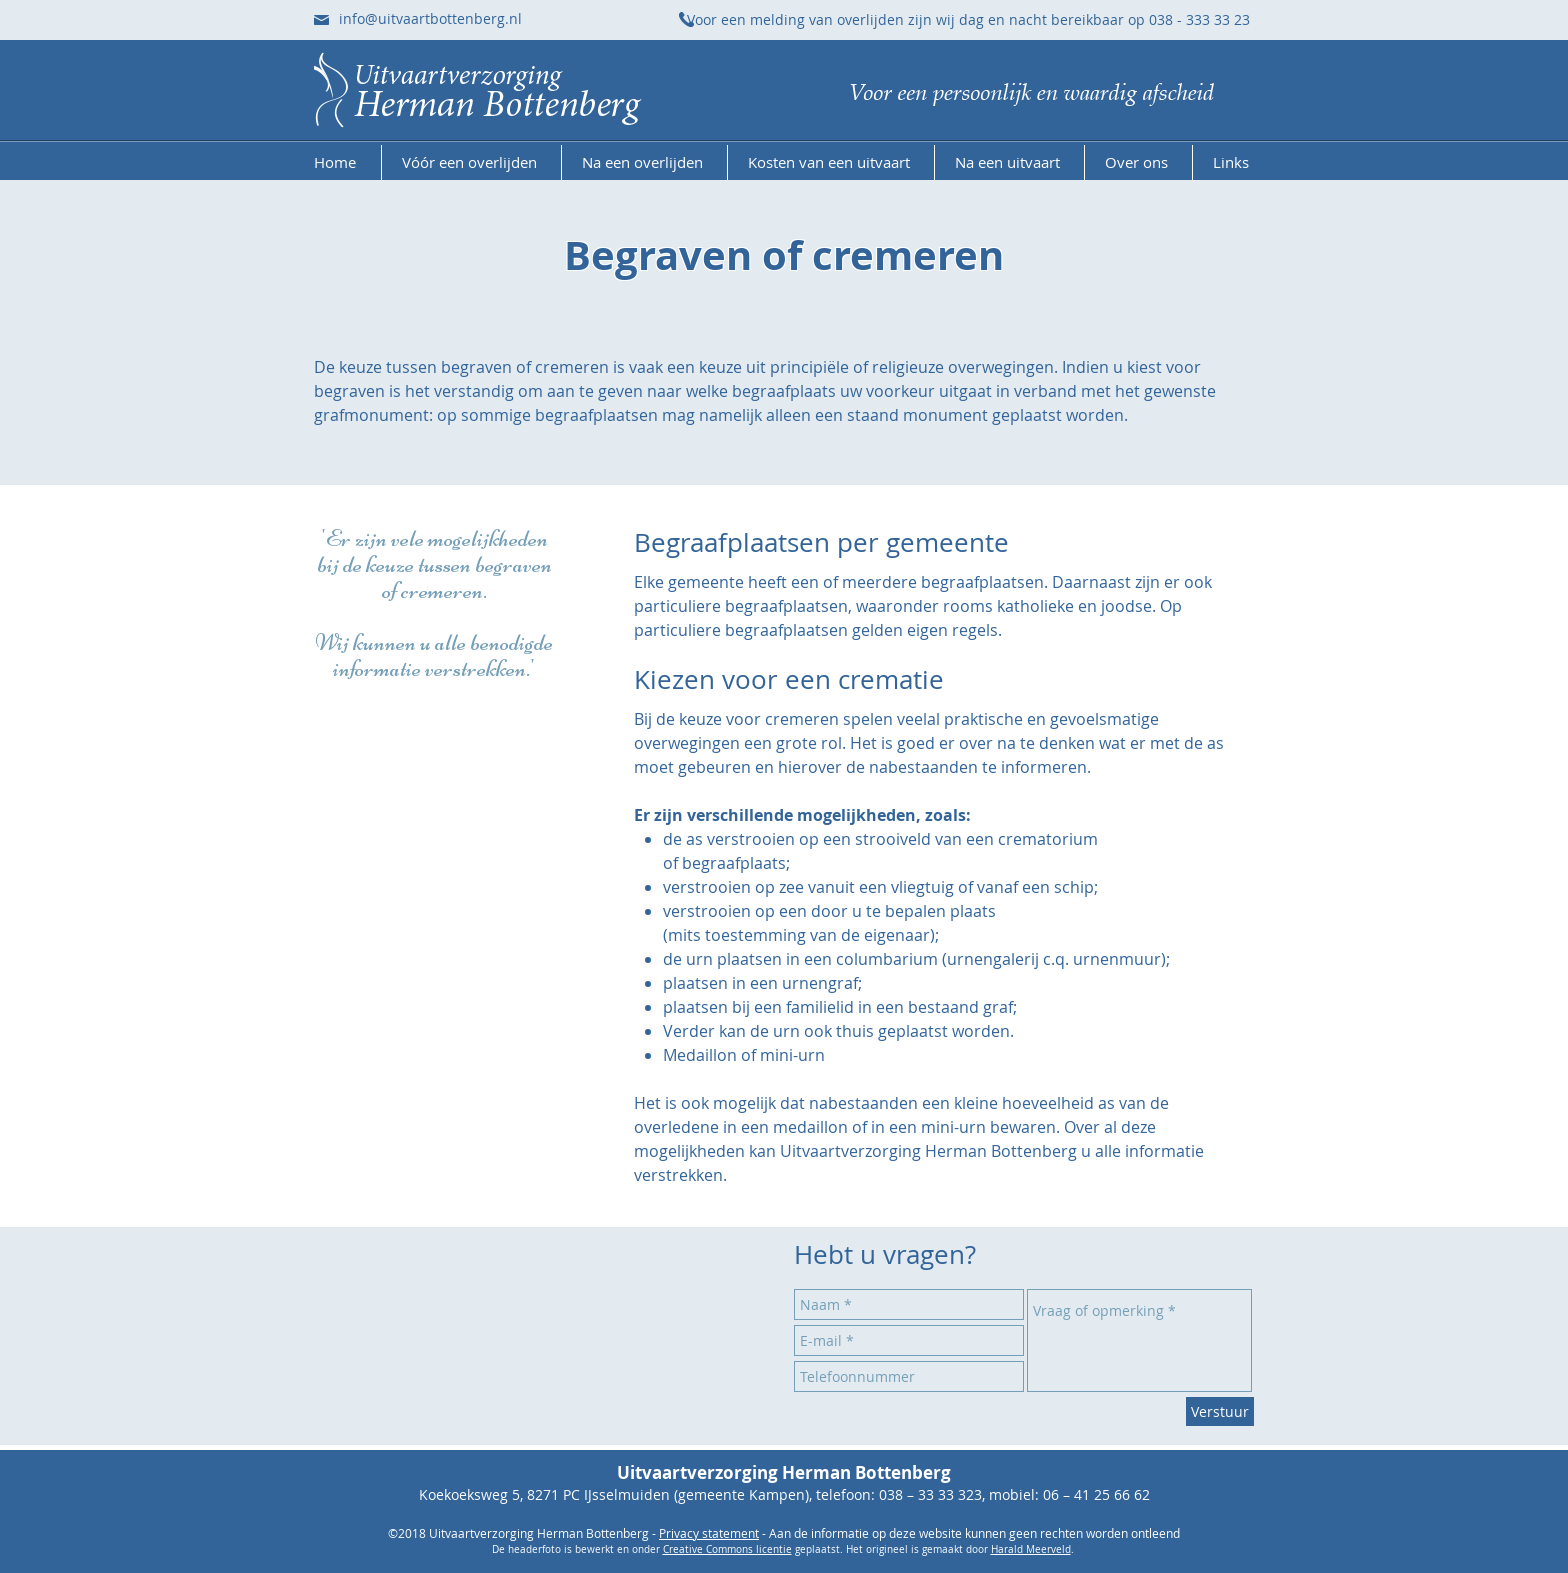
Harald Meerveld (1031, 1549)
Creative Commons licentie (727, 1549)
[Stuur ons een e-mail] (321, 20)
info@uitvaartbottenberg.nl (430, 18)
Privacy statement (709, 1533)
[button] (471, 162)
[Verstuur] (1220, 1411)
